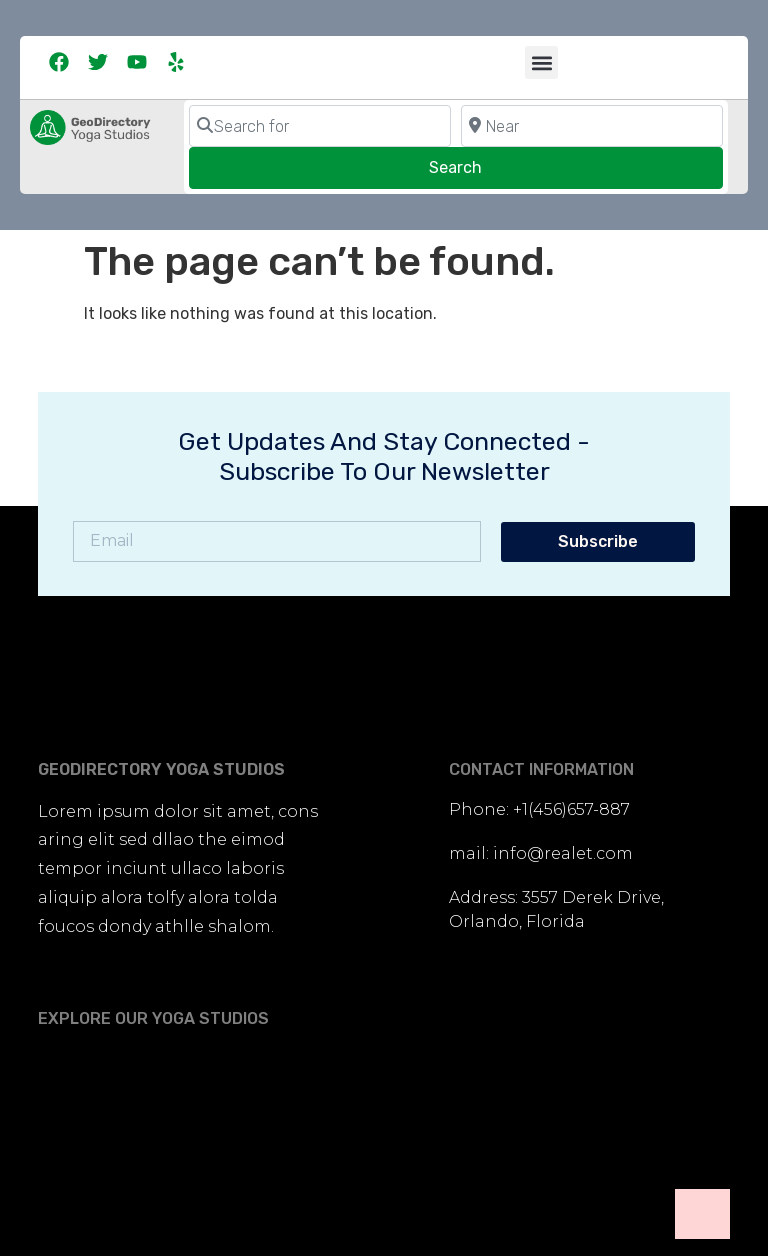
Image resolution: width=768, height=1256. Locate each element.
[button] (541, 62)
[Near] (592, 126)
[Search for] (320, 126)
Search (481, 165)
